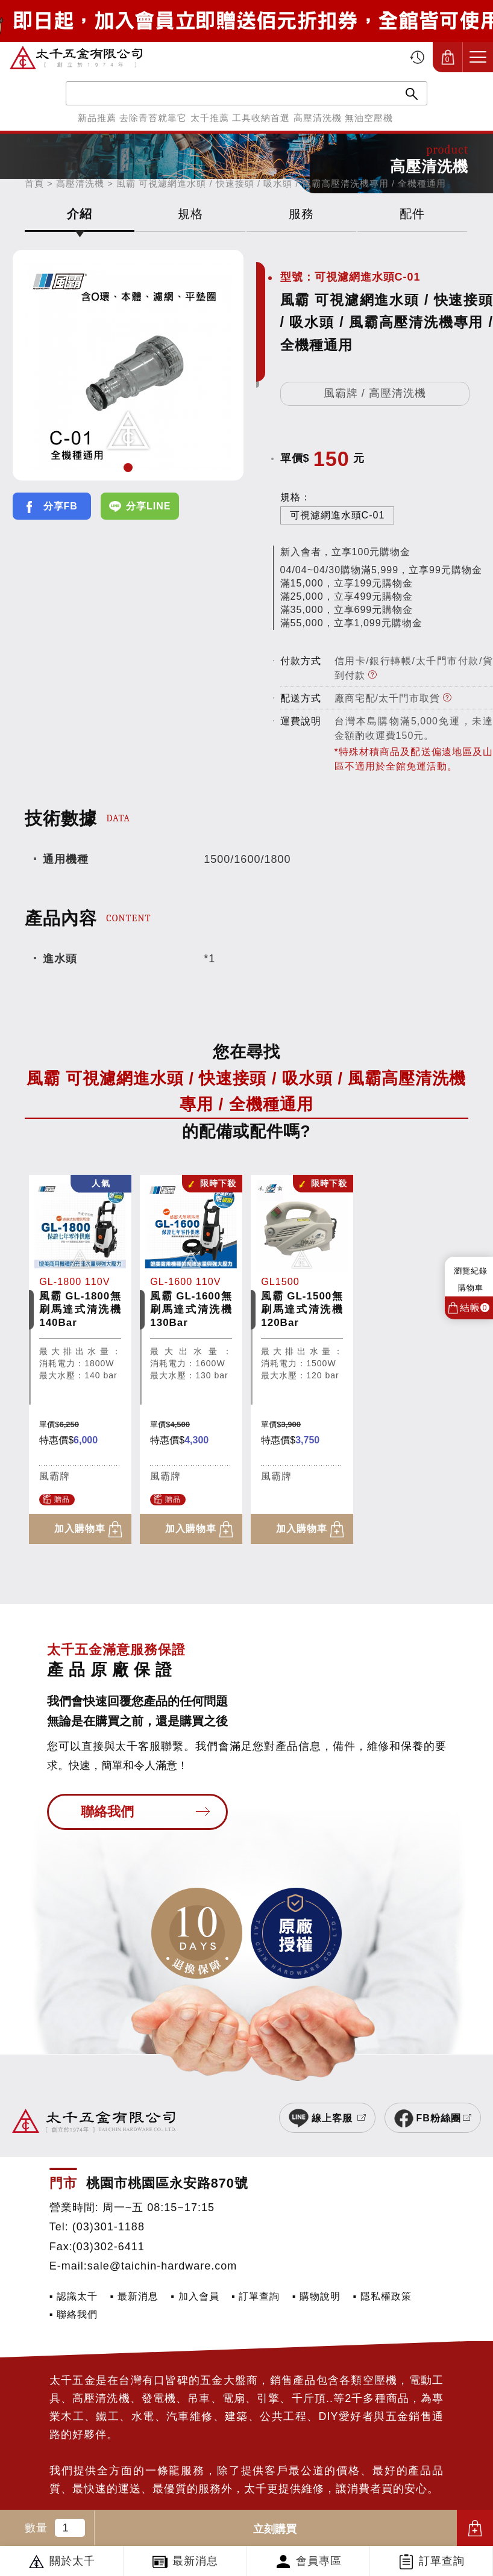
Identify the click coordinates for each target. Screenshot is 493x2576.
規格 (190, 213)
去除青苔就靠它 (153, 118)
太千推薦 (209, 118)
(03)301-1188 (108, 2227)
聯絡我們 (107, 1811)
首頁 (34, 183)
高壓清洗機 (318, 118)
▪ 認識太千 (73, 2296)
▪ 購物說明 (316, 2296)
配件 (412, 213)
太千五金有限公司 (76, 57)
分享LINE (148, 506)
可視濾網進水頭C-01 (337, 515)
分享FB (60, 506)
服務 (301, 213)
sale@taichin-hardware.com (162, 2266)
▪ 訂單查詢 (255, 2296)
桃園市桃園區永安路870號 (167, 2183)
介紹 (79, 213)
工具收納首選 (261, 118)
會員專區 (319, 2561)
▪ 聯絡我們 (73, 2314)
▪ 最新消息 (134, 2296)
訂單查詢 (442, 2561)
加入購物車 (475, 2528)
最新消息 (195, 2561)
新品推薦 (97, 118)
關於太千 (72, 2561)
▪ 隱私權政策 (382, 2296)
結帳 (474, 1307)
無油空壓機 (369, 118)
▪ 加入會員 (195, 2296)
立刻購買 (275, 2529)
